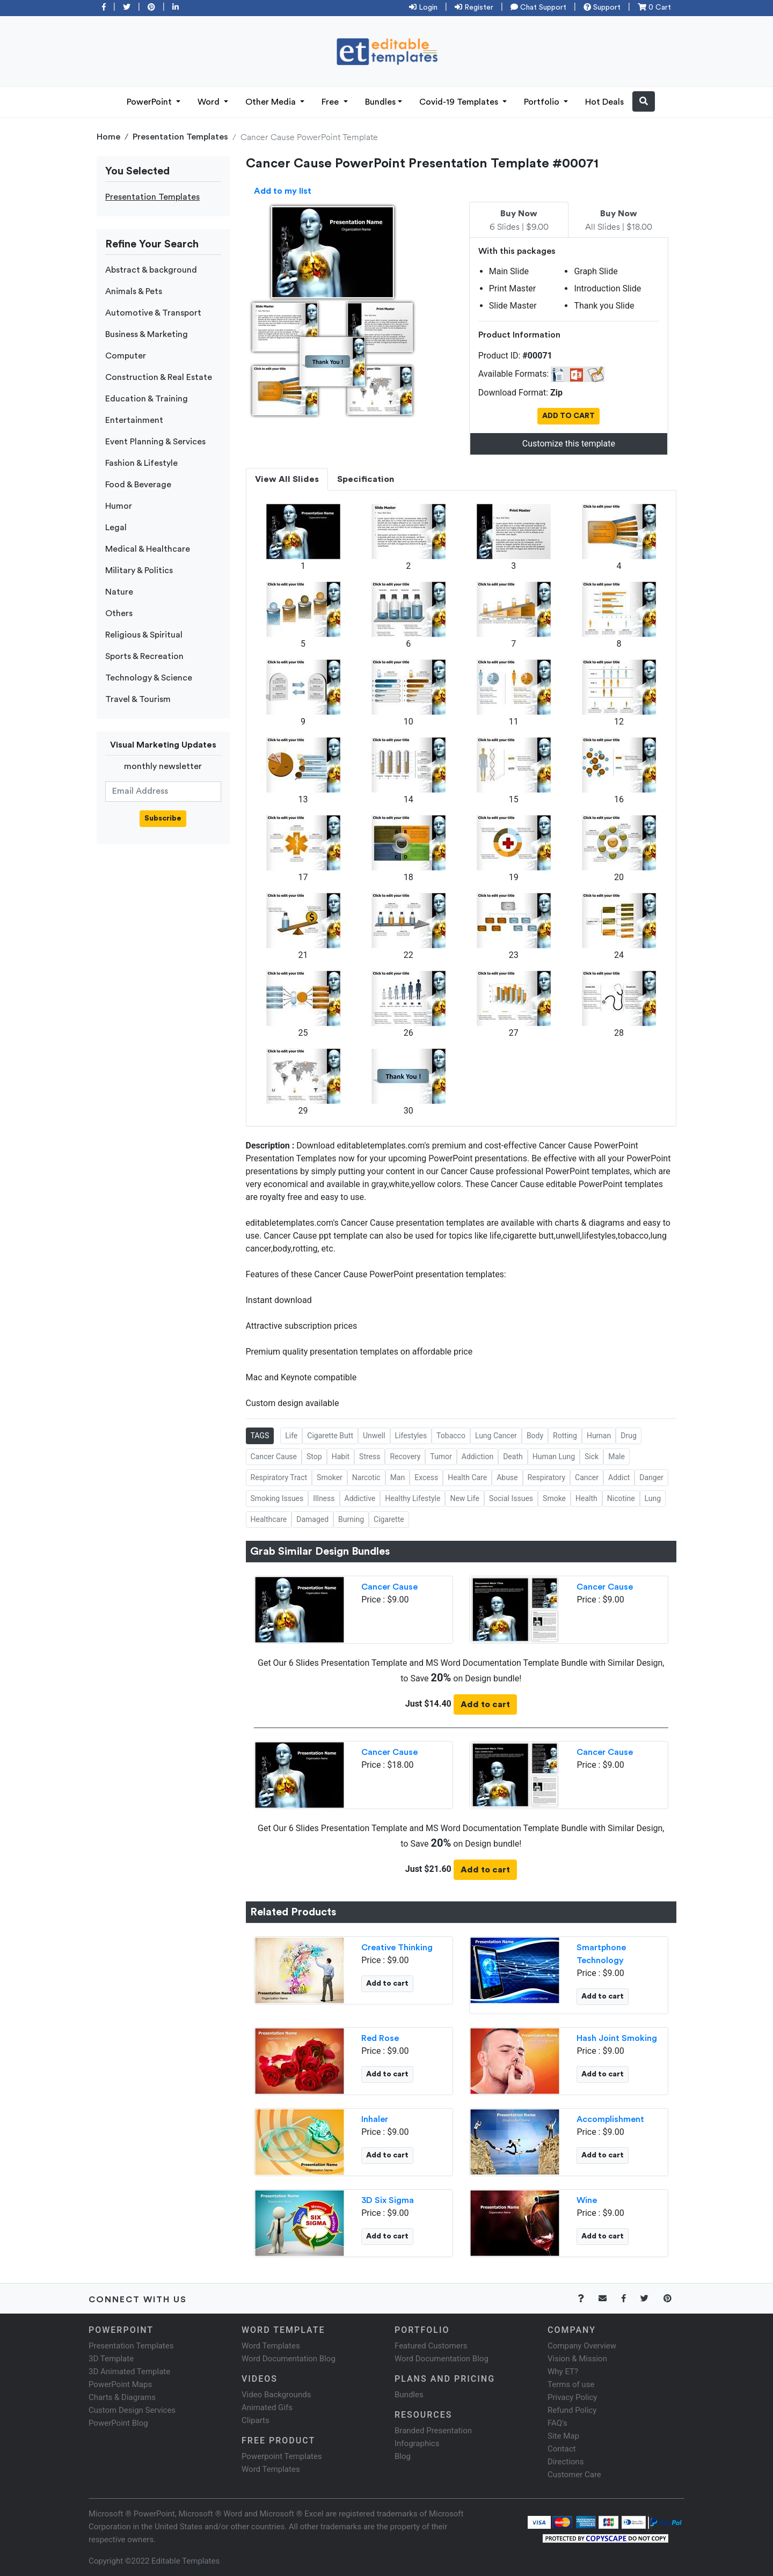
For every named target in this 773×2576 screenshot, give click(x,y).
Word (210, 102)
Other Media (271, 102)
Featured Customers (431, 2346)
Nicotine (621, 1498)
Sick (592, 1456)
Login (423, 7)
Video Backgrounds (276, 2394)
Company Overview (582, 2346)
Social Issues (511, 1498)
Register (474, 7)
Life (291, 1435)
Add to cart (485, 1704)
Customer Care (574, 2474)
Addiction (477, 1456)
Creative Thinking (397, 1947)
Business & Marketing (146, 334)
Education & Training (146, 398)
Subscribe (162, 818)
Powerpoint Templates (282, 2456)
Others (119, 613)
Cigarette (389, 1519)
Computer (125, 356)
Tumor (440, 1456)
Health (586, 1498)
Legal (116, 527)
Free (331, 102)
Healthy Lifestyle (412, 1498)
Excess (426, 1477)
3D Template (111, 2358)
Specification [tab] (365, 479)
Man (397, 1477)
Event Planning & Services (155, 441)
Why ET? (563, 2371)
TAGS (260, 1435)
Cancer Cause (274, 1456)
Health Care (467, 1477)
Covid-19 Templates (459, 102)
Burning (351, 1519)
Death (513, 1456)
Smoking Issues (277, 1498)
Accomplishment (610, 2119)
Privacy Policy (572, 2397)
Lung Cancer (496, 1435)
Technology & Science (148, 678)
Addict (619, 1477)
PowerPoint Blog (118, 2423)
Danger (651, 1477)
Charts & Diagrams (122, 2397)
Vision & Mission (577, 2358)
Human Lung (554, 1456)
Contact (561, 2449)
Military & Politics (139, 570)
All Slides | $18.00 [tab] (618, 220)
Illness (323, 1498)
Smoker (329, 1477)
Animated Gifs (267, 2407)
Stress (369, 1456)
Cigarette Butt (330, 1435)
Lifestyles (411, 1435)
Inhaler (374, 2119)
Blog (403, 2456)
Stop (314, 1456)
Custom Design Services (132, 2410)
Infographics (417, 2443)
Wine (587, 2200)
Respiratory (547, 1477)
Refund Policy (572, 2410)
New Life (464, 1498)
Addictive (360, 1498)
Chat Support (538, 7)
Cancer (587, 1477)
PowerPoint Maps (120, 2384)
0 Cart (654, 7)
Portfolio (542, 102)
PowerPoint (150, 102)
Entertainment (134, 420)
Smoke (554, 1498)
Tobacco (450, 1435)
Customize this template (568, 443)
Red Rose (380, 2038)
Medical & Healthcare (147, 549)
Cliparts (255, 2420)
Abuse (507, 1477)
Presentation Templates (180, 137)
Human (599, 1435)
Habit (340, 1456)
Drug (629, 1435)
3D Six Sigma (387, 2200)
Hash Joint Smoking (617, 2038)
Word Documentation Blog (289, 2358)
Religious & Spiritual (144, 635)
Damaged (312, 1519)
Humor (118, 506)
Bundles (380, 102)
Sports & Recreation (144, 656)
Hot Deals (604, 102)
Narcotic (366, 1477)
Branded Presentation (433, 2430)
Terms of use (571, 2384)
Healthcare (269, 1519)
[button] (643, 101)
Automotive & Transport (153, 313)
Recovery (405, 1456)
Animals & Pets (133, 291)
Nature (119, 592)
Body (535, 1435)
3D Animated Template (129, 2371)
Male (616, 1456)
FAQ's (557, 2423)
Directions (566, 2462)
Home (108, 137)
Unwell (374, 1435)
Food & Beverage (138, 484)
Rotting (565, 1435)
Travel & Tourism (138, 699)
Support (602, 7)
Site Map (563, 2436)
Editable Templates (185, 2561)
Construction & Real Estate (158, 377)
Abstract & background (151, 270)
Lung (653, 1498)
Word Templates (271, 2346)
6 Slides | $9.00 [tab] (519, 220)
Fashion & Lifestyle (141, 463)
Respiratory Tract (279, 1477)
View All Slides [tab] (287, 479)
